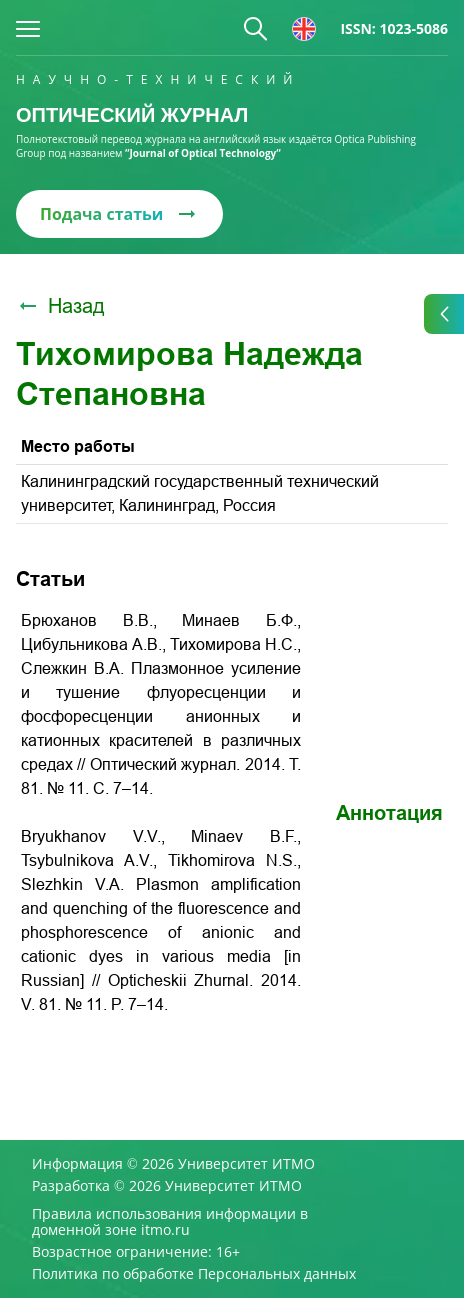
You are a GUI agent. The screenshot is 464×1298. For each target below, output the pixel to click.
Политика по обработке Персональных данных (194, 1274)
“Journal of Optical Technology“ (203, 153)
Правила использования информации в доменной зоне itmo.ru (170, 1222)
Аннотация (389, 813)
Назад (60, 306)
